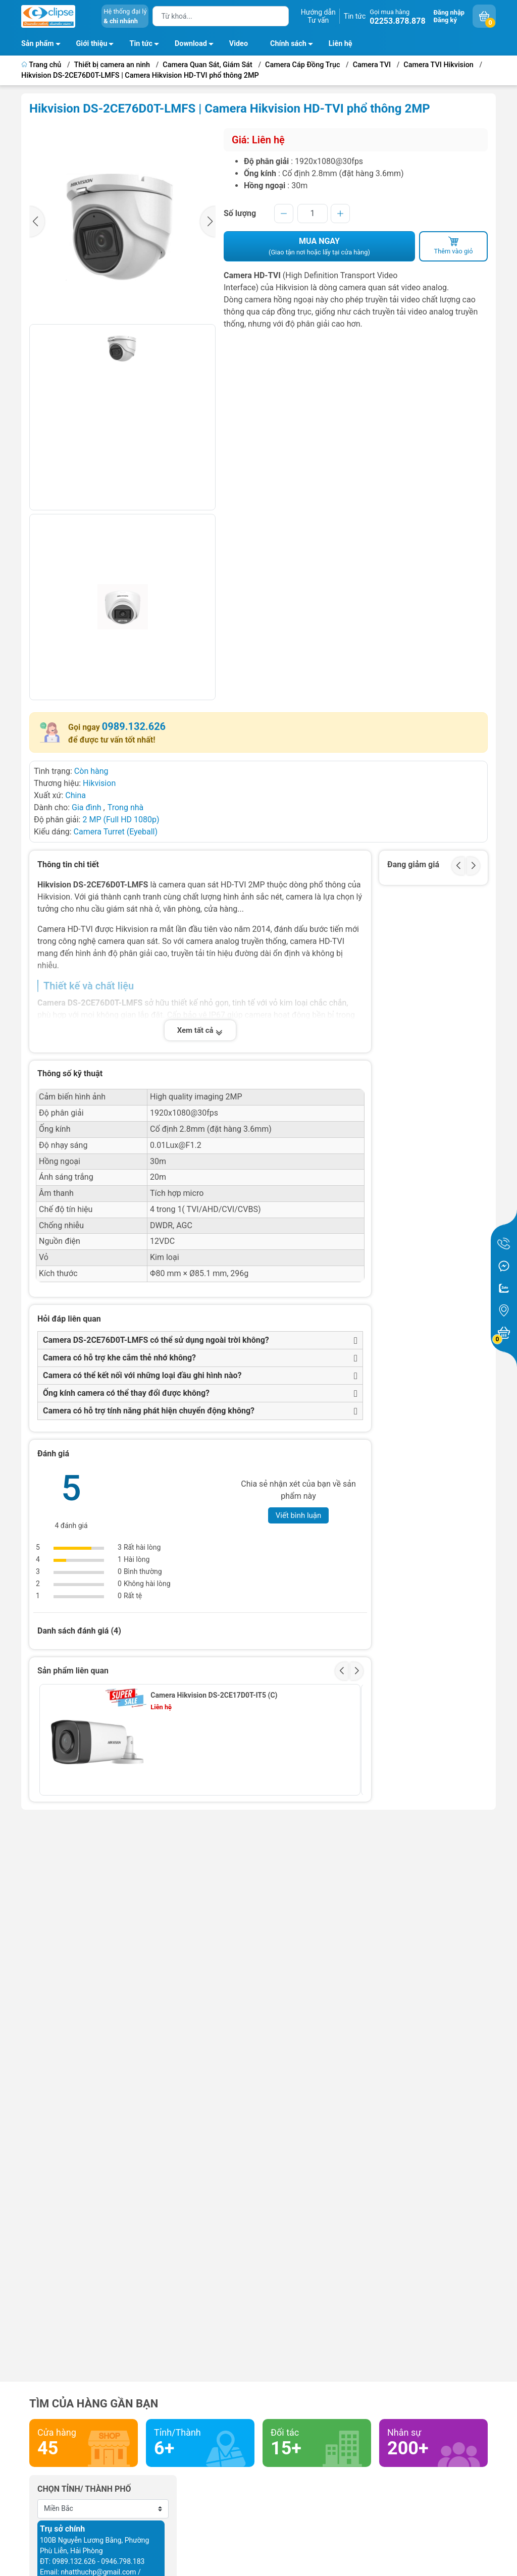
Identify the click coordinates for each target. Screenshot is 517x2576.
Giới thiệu (92, 43)
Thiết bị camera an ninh (112, 65)
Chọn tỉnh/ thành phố (84, 2489)
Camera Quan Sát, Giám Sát (207, 65)
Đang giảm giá (413, 864)
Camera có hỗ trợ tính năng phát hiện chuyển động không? (148, 1410)
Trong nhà (126, 807)
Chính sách (294, 45)
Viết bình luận (299, 1515)
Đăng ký (445, 20)
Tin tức (355, 16)
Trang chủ (42, 65)
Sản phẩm (37, 43)
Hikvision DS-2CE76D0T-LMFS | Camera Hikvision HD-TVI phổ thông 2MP (140, 75)
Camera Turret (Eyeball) (116, 831)
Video (238, 43)
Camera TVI (372, 65)
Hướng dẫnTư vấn (318, 16)
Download (197, 45)
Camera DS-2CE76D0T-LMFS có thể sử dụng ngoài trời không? (156, 1340)
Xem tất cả (200, 1030)
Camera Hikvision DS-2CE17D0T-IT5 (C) (213, 1695)
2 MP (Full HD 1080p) (120, 819)
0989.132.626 (134, 726)
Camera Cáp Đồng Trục (302, 65)
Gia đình (88, 807)
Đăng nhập (449, 12)
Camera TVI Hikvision (438, 65)
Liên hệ (340, 43)
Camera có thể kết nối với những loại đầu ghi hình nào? (142, 1375)
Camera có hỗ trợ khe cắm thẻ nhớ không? (119, 1357)
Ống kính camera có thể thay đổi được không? (126, 1393)
